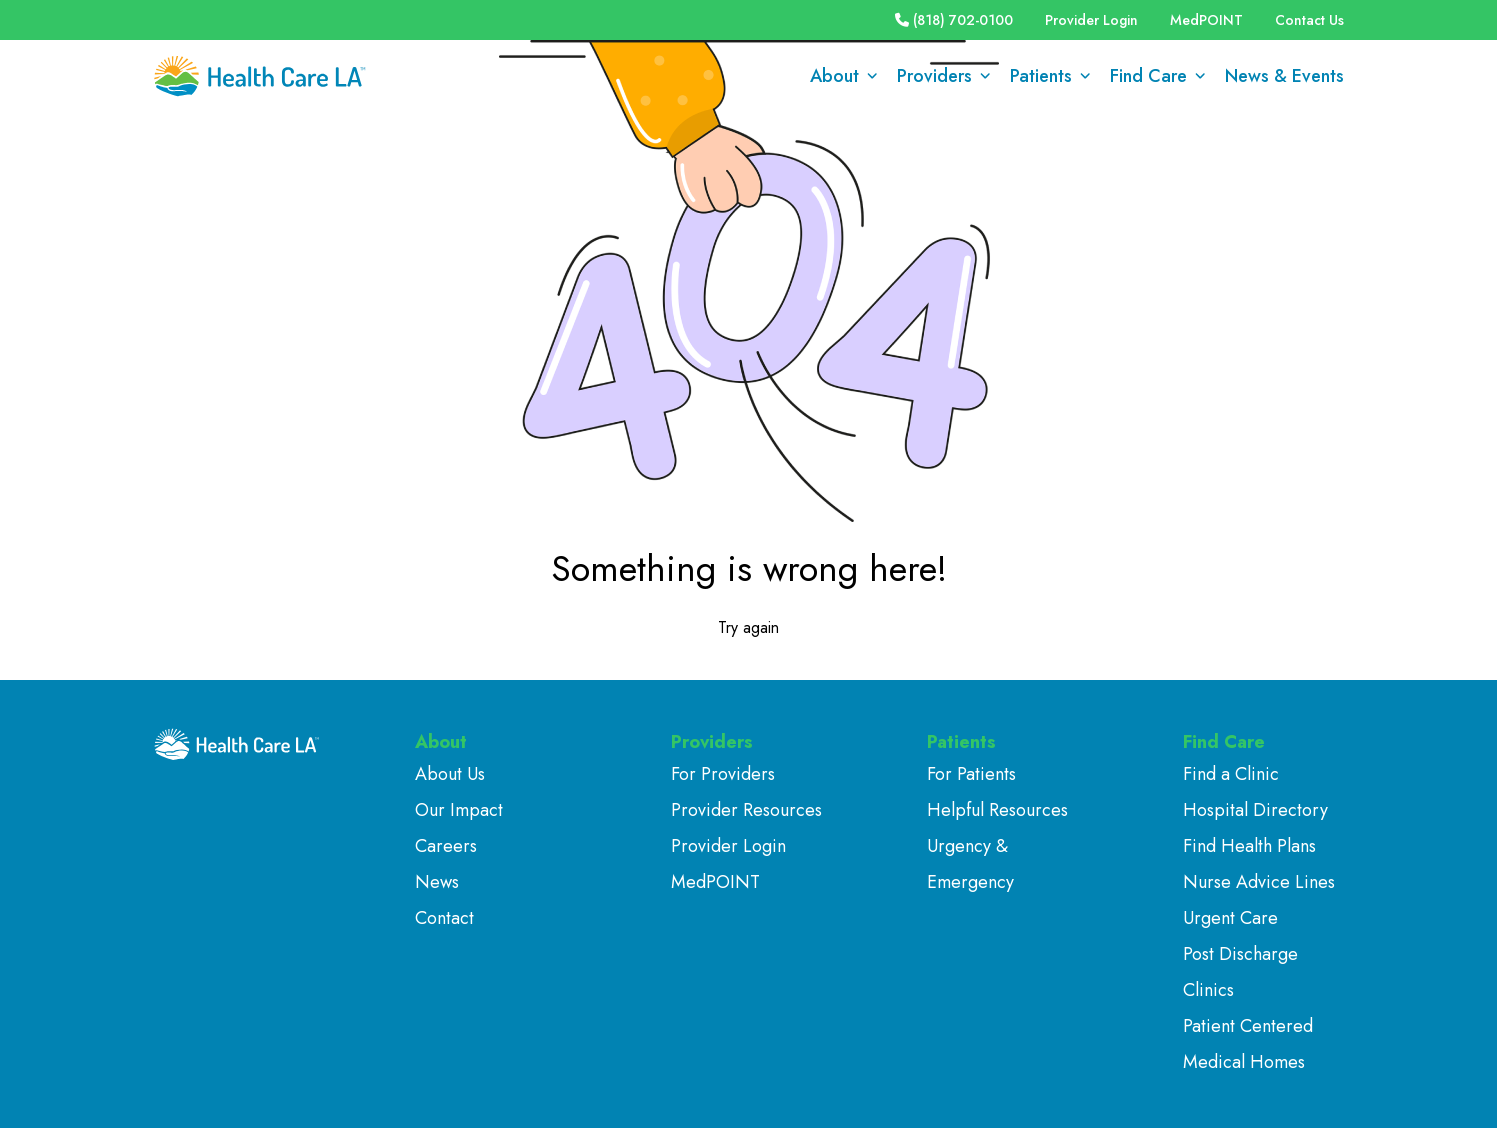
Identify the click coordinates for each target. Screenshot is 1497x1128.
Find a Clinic (1231, 774)
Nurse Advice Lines (1259, 882)
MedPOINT (1206, 20)
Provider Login (1091, 20)
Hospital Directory (1255, 810)
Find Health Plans (1249, 846)
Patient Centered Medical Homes (1248, 1044)
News (437, 882)
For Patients (971, 774)
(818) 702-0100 (954, 20)
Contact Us (1309, 20)
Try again (748, 627)
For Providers (723, 774)
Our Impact (459, 810)
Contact (444, 918)
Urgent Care (1230, 918)
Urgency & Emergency (970, 864)
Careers (446, 846)
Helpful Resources (997, 810)
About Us (450, 774)
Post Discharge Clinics (1240, 972)
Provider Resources (746, 810)
